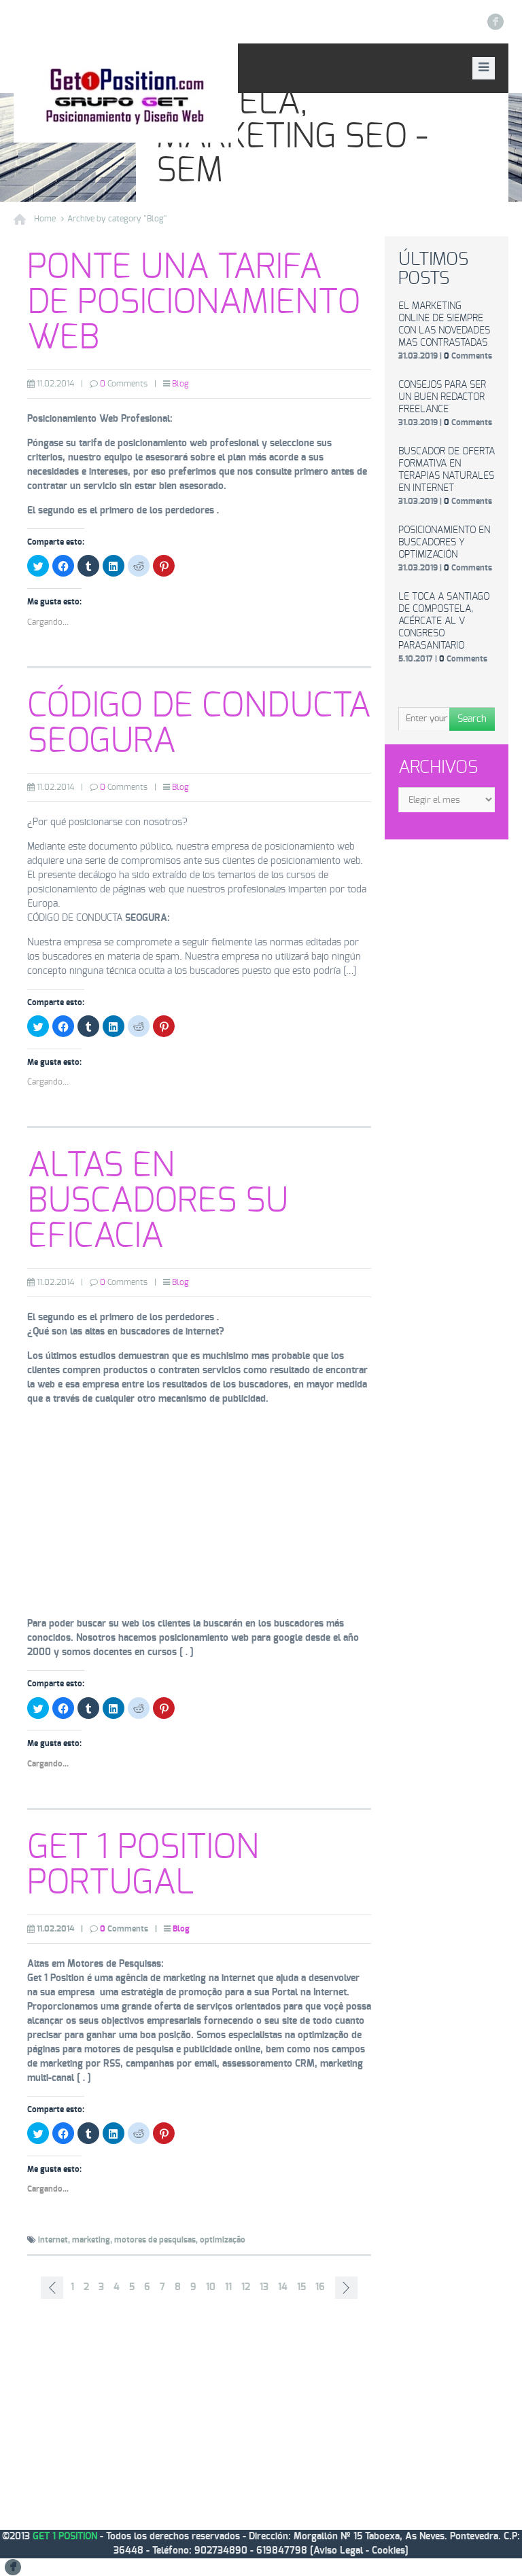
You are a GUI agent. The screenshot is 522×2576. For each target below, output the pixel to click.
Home (45, 219)
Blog (180, 384)
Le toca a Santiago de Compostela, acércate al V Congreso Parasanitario (443, 621)
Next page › (346, 2287)
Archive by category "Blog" (117, 219)
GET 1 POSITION (65, 2536)
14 (283, 2287)
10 (210, 2287)
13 (264, 2287)
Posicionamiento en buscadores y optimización (444, 543)
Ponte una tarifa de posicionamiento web (193, 303)
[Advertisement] (199, 1512)
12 (245, 2287)
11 (228, 2287)
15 (301, 2287)
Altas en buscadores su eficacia (157, 1201)
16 (320, 2287)
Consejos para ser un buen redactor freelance (442, 397)
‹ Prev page (52, 2287)
